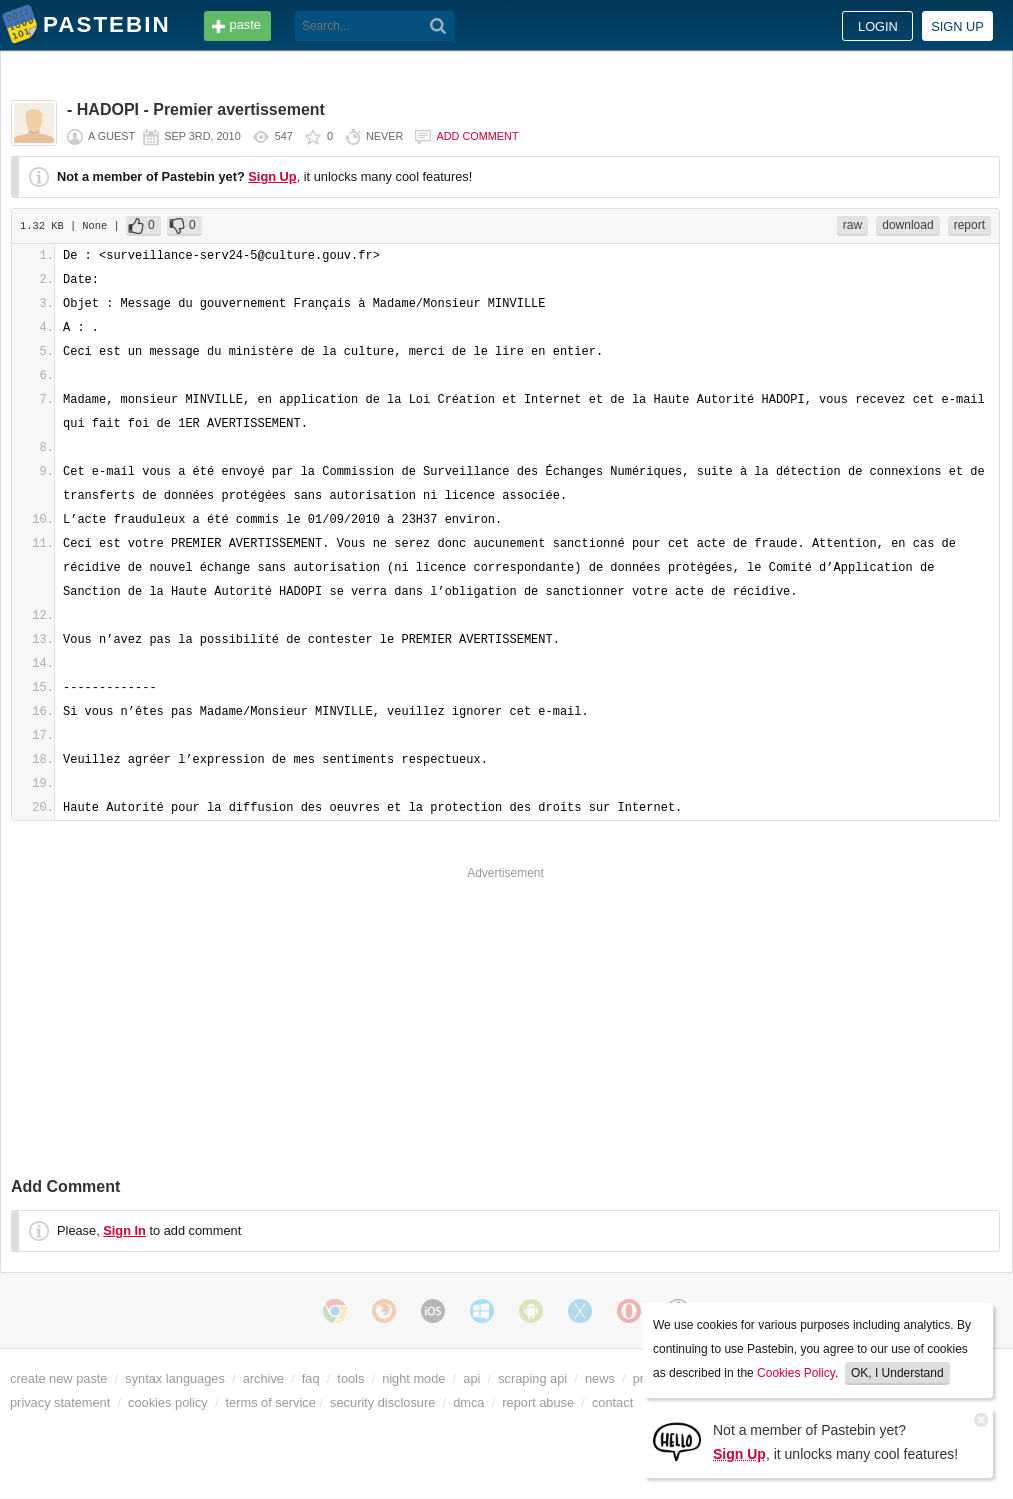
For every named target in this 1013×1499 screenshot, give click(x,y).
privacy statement (60, 1402)
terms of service (271, 1402)
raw (852, 225)
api (471, 1378)
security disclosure (382, 1402)
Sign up (957, 26)
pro (642, 1378)
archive (263, 1378)
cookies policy (168, 1402)
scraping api (532, 1378)
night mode (413, 1378)
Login (878, 26)
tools (350, 1378)
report (969, 225)
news (600, 1378)
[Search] (438, 26)
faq (311, 1378)
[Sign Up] (677, 1440)
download (907, 225)
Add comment (477, 136)
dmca (468, 1402)
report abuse (538, 1402)
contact (612, 1402)
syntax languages (175, 1378)
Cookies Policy (796, 1373)
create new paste (58, 1378)
